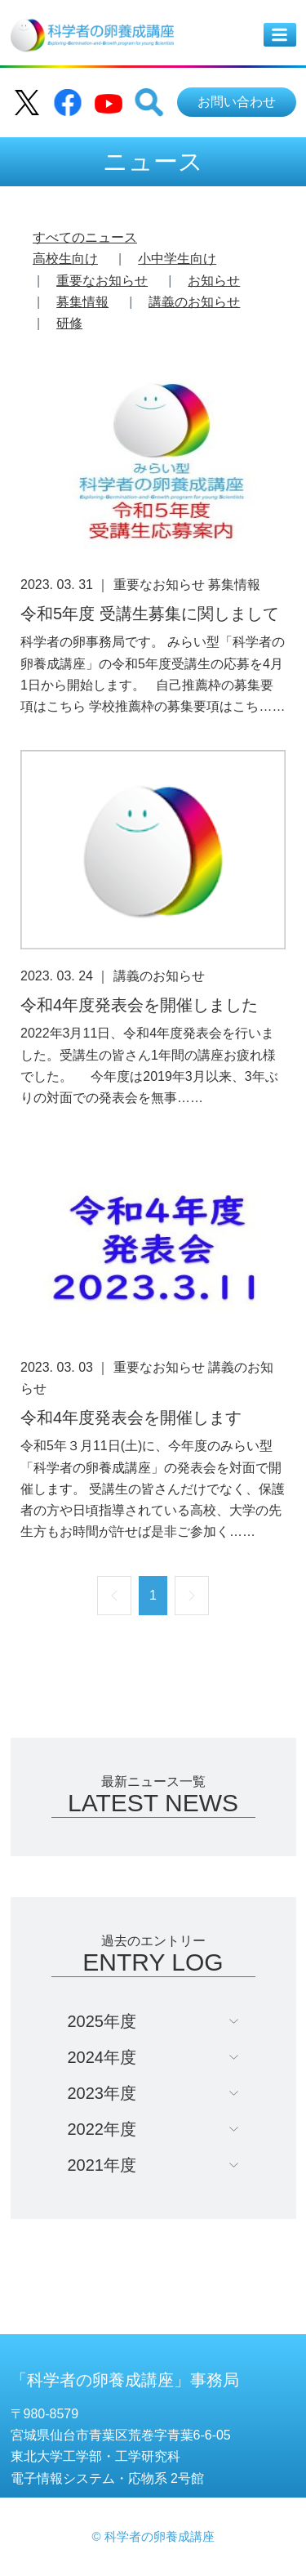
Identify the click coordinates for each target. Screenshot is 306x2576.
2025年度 (102, 2021)
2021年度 (102, 2165)
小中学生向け (177, 259)
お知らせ (214, 281)
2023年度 (102, 2093)
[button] (149, 102)
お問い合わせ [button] (236, 102)
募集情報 (82, 302)
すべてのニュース (85, 237)
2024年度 (102, 2057)
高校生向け (65, 259)
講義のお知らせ (194, 302)
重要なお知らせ (102, 281)
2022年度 (102, 2129)
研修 (69, 323)
